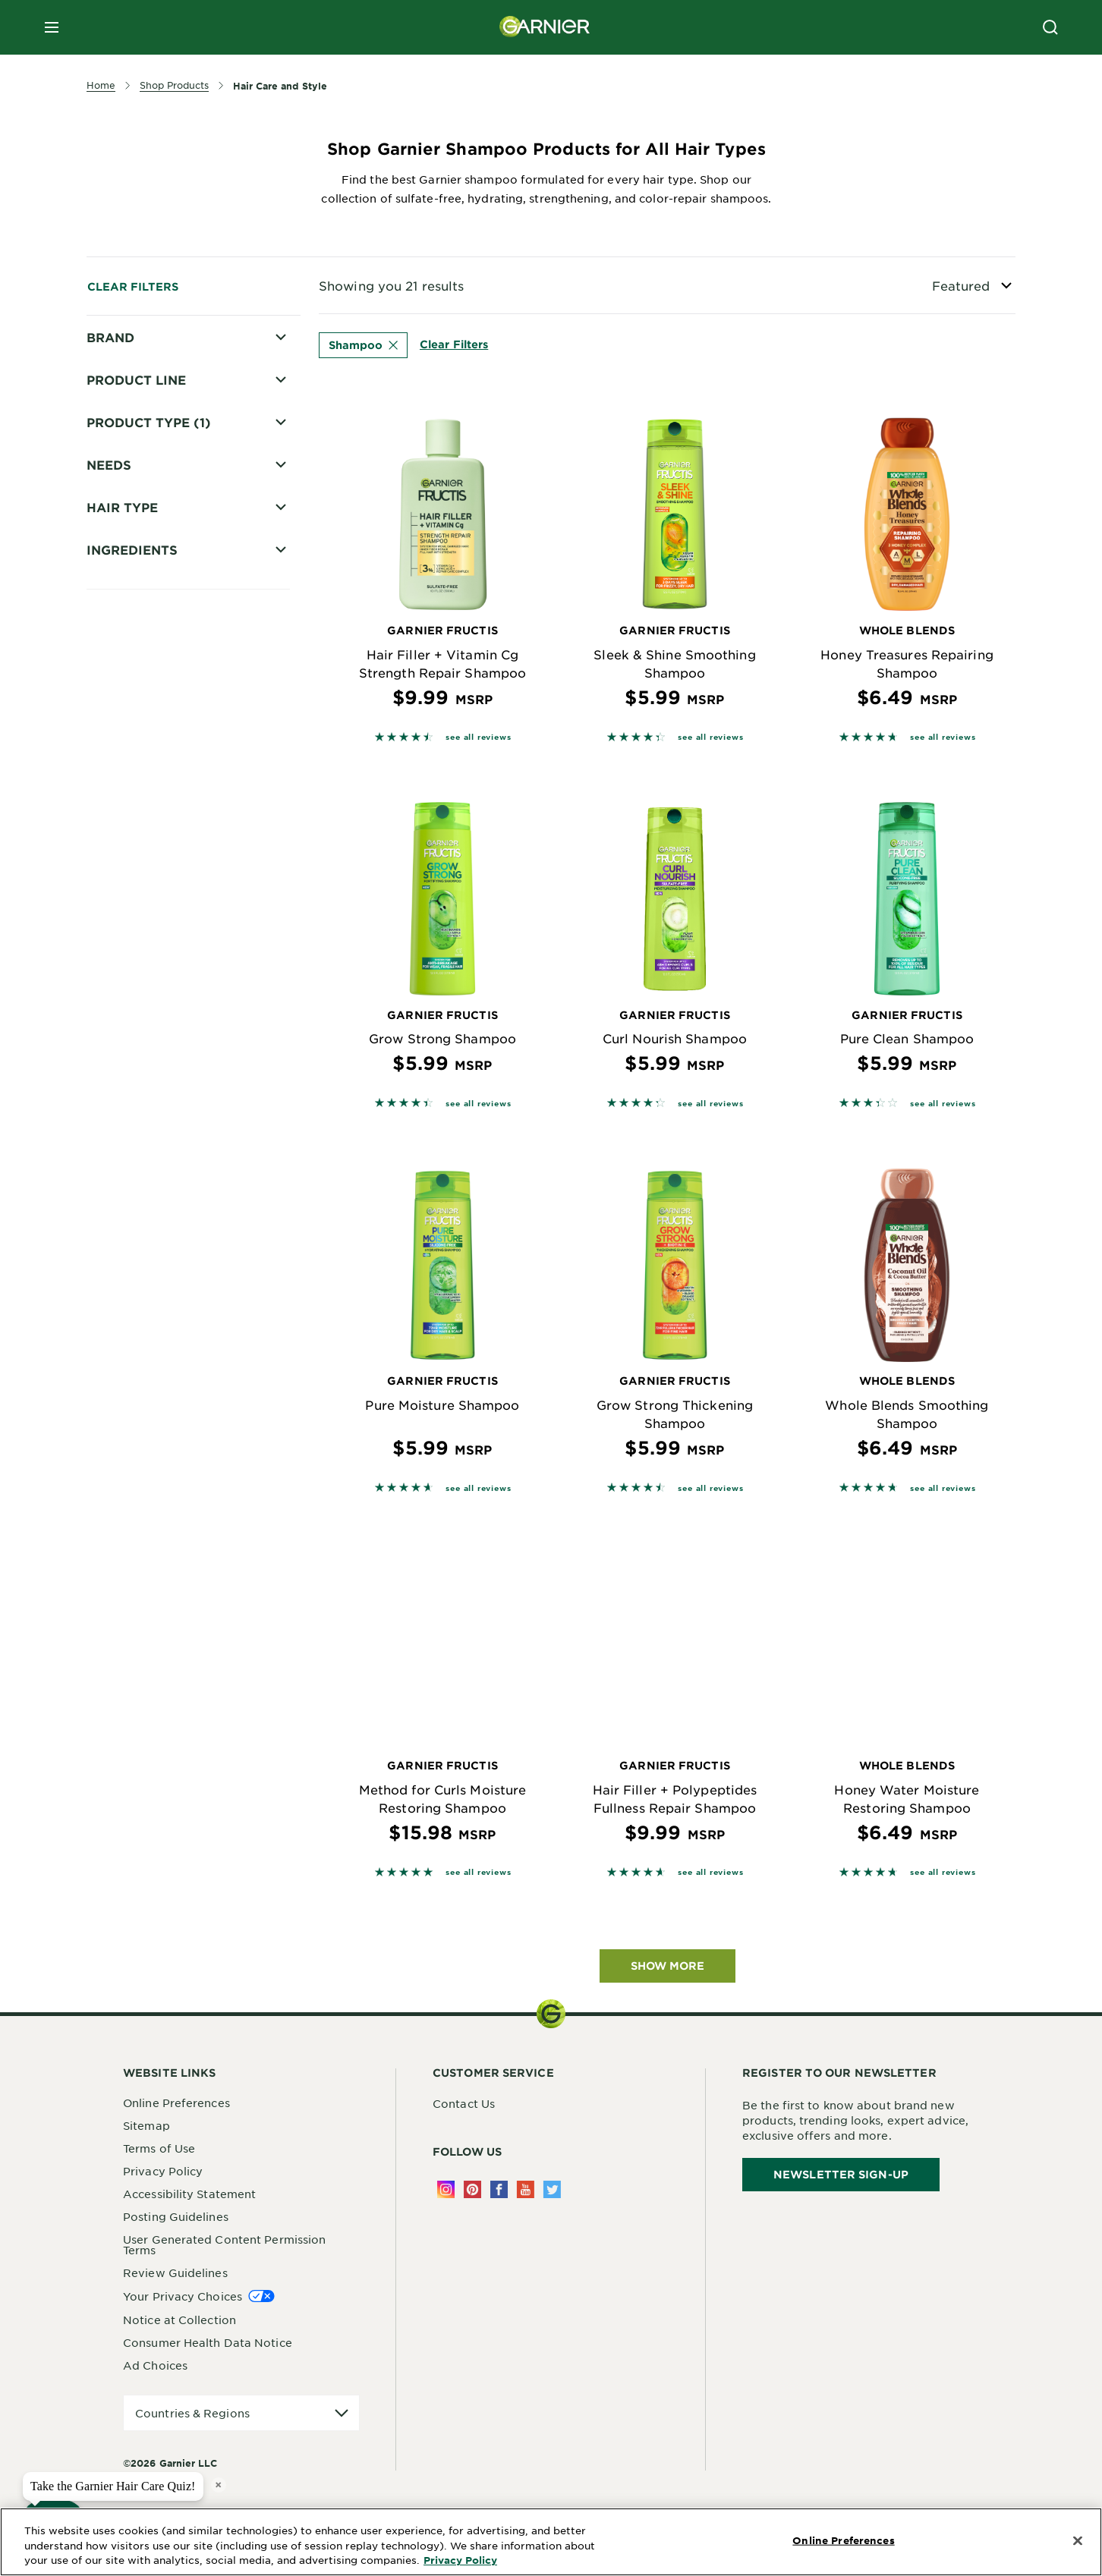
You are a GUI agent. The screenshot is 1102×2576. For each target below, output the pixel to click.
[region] (551, 2542)
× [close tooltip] (218, 2484)
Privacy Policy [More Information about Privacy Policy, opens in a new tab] (460, 2560)
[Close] (1077, 2541)
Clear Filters (132, 286)
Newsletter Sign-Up (840, 2174)
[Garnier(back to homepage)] (544, 27)
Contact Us (464, 2103)
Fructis (127, 365)
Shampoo (363, 344)
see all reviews (478, 736)
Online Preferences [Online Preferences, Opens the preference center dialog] (843, 2540)
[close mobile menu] (52, 27)
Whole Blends (147, 418)
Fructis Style (143, 391)
